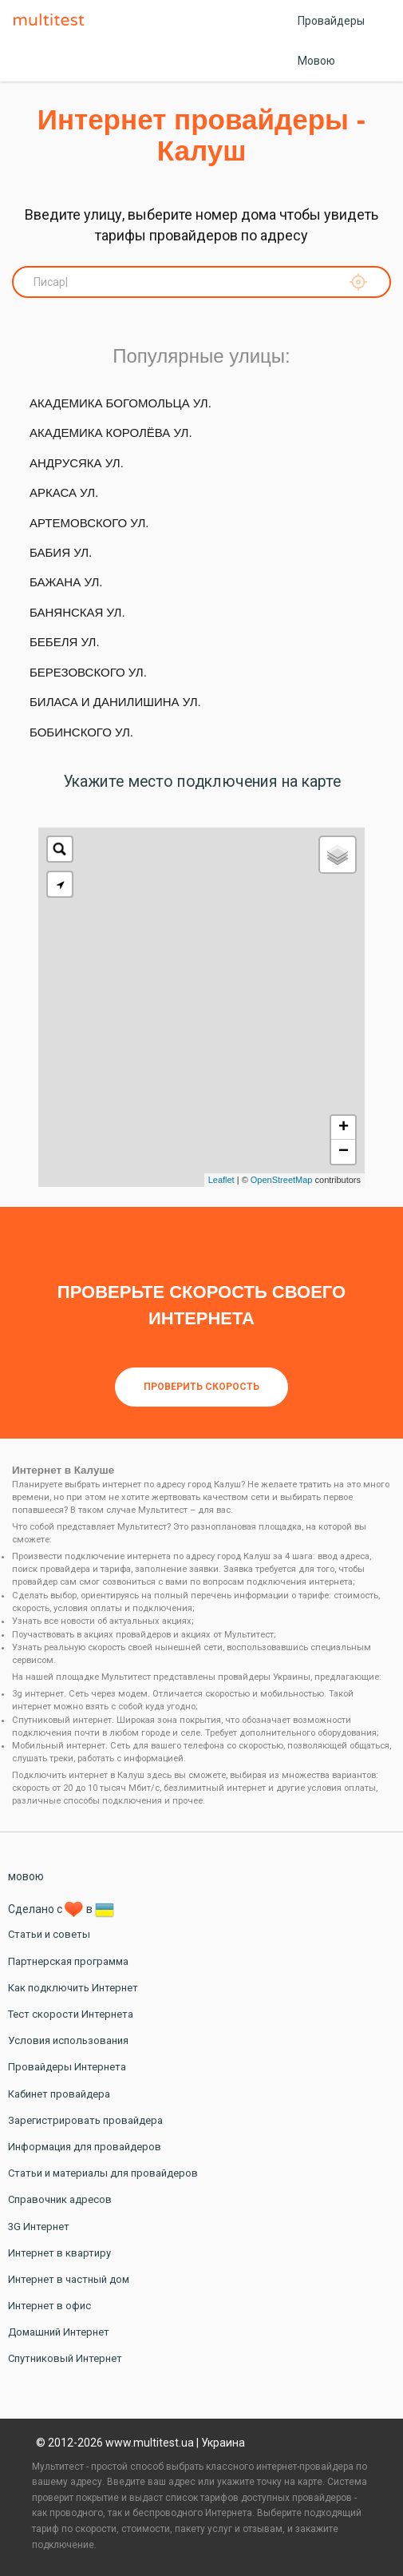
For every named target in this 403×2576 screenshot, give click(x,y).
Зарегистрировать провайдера (85, 2120)
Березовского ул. (88, 672)
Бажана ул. (66, 582)
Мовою (316, 60)
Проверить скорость (201, 1386)
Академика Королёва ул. (111, 432)
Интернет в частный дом (68, 2279)
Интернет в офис (49, 2306)
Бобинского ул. (81, 732)
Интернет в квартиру (59, 2253)
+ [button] (343, 1128)
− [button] (343, 1152)
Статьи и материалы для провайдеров (103, 2173)
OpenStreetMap (282, 1180)
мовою (26, 1876)
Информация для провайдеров (84, 2147)
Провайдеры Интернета (67, 2067)
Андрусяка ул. (77, 463)
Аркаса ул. (64, 492)
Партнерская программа (68, 1961)
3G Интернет (38, 2227)
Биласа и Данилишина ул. (115, 701)
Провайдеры (331, 20)
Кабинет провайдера (59, 2094)
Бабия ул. (61, 552)
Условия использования (68, 2040)
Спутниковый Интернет (65, 2358)
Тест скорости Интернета (70, 2014)
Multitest (53, 21)
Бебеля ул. (65, 642)
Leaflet (221, 1180)
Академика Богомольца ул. (120, 403)
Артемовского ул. (89, 523)
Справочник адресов (60, 2199)
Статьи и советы (49, 1934)
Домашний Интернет (58, 2332)
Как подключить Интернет (73, 1988)
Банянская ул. (77, 612)
